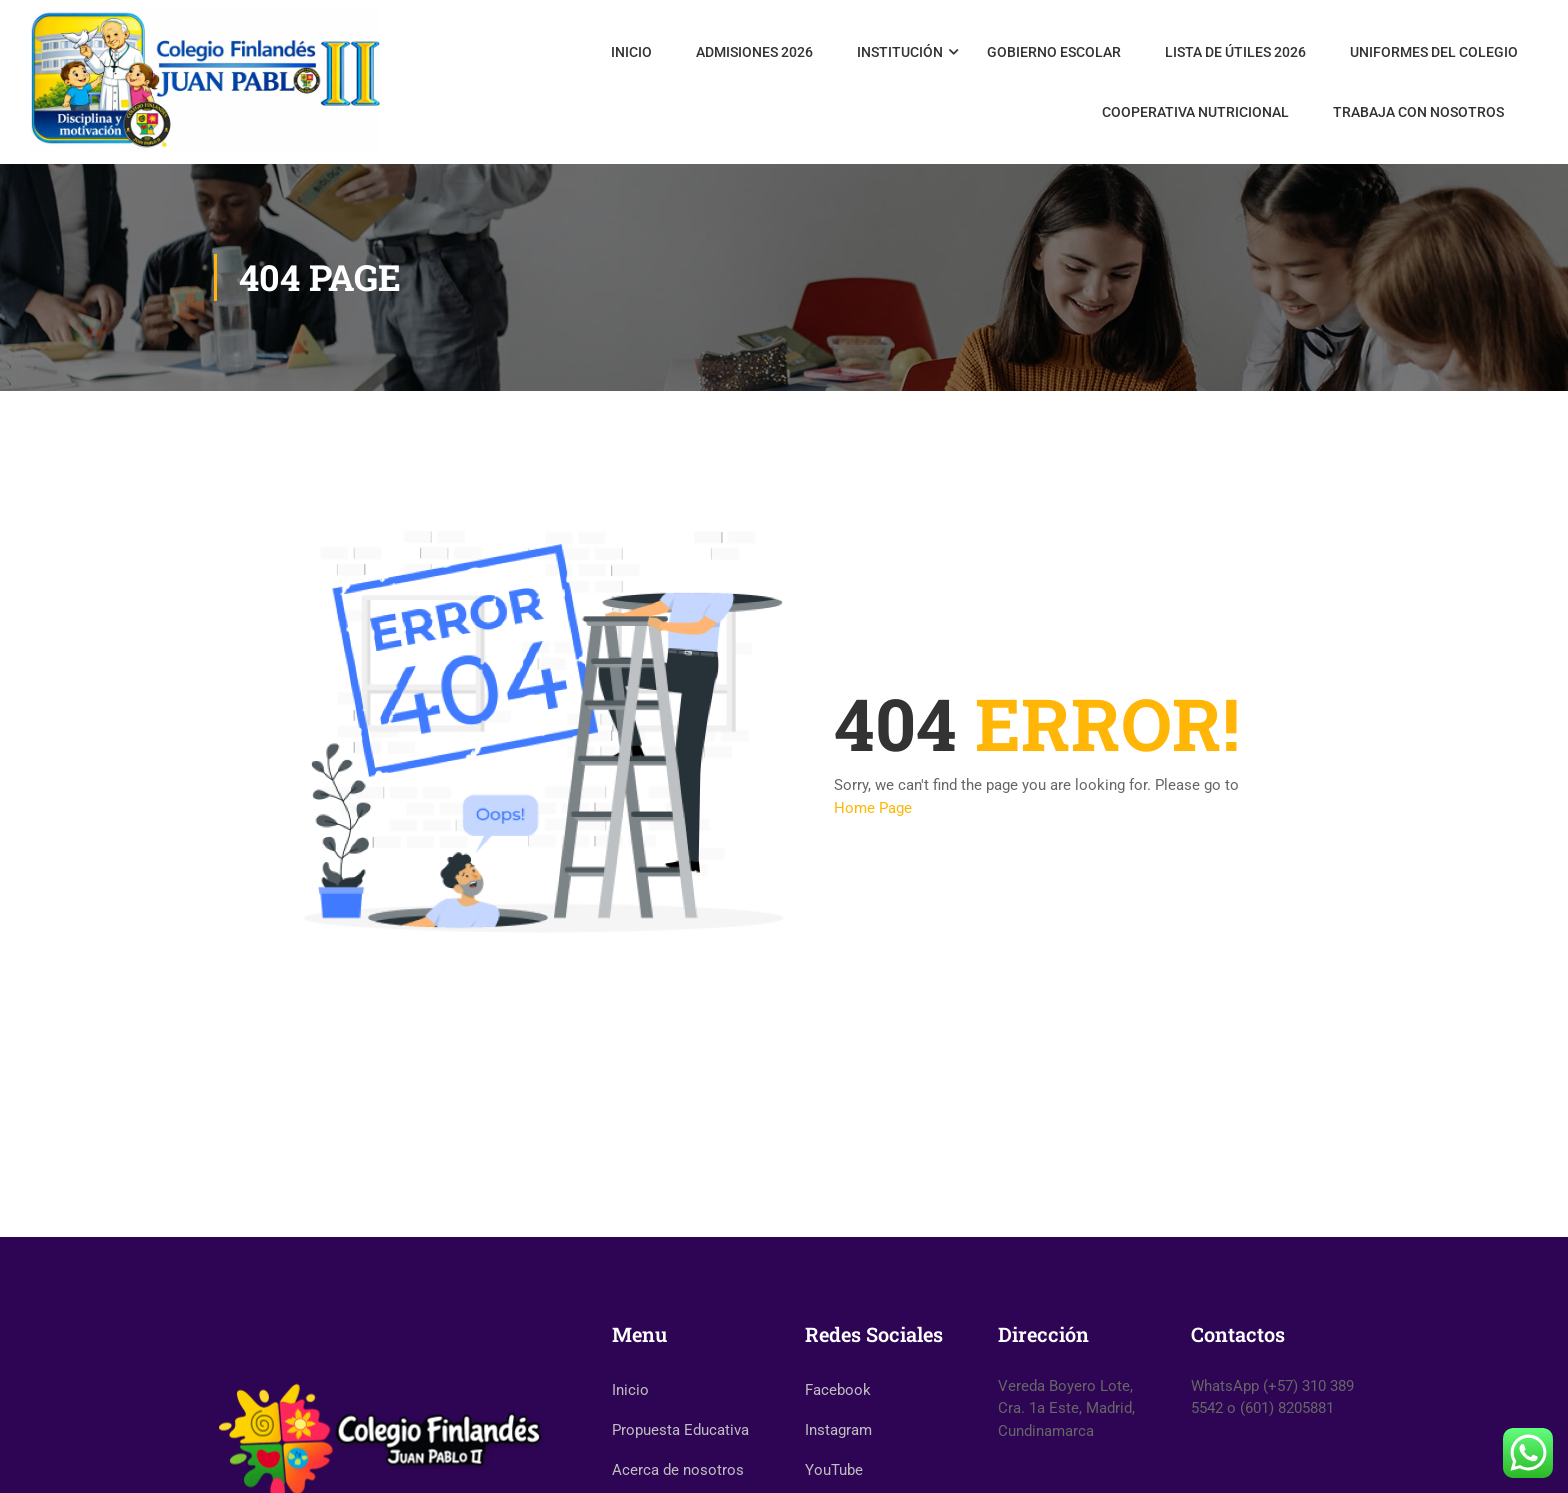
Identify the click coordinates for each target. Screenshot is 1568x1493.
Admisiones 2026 (754, 52)
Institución (900, 52)
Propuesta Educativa (680, 1430)
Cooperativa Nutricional (1195, 112)
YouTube (834, 1470)
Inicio (631, 52)
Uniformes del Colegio (1434, 52)
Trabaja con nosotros (1418, 112)
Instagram (838, 1430)
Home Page (873, 808)
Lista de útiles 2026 (1235, 52)
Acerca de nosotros (678, 1470)
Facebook (838, 1390)
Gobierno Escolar (1054, 52)
